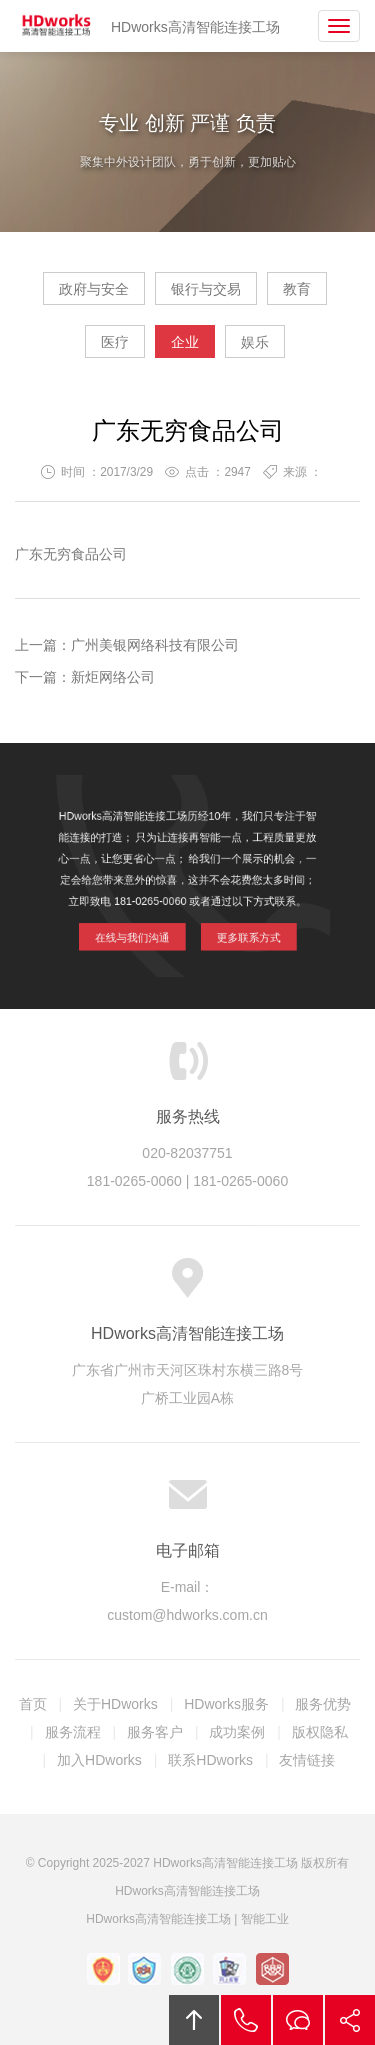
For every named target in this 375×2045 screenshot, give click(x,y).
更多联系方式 (238, 927)
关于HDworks (115, 1704)
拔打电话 (246, 2020)
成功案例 (237, 1732)
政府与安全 (94, 289)
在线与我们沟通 (141, 927)
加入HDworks (99, 1760)
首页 (33, 1704)
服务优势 (323, 1704)
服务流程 (73, 1732)
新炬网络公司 (113, 677)
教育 (297, 289)
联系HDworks (210, 1760)
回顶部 (194, 2020)
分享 (350, 2020)
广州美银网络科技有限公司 (155, 645)
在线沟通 (298, 2020)
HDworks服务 (226, 1704)
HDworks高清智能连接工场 (57, 26)
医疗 (115, 342)
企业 (185, 342)
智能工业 (265, 1919)
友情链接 (307, 1760)
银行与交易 (206, 289)
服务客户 (155, 1732)
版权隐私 (320, 1732)
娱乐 (255, 342)
